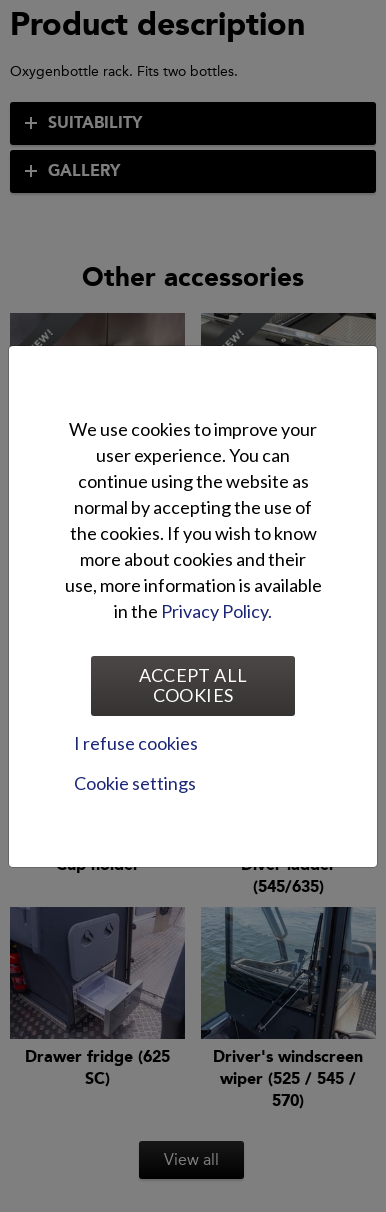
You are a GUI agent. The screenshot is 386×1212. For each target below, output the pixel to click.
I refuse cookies (136, 743)
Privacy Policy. (216, 611)
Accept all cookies (193, 685)
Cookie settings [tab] (135, 783)
